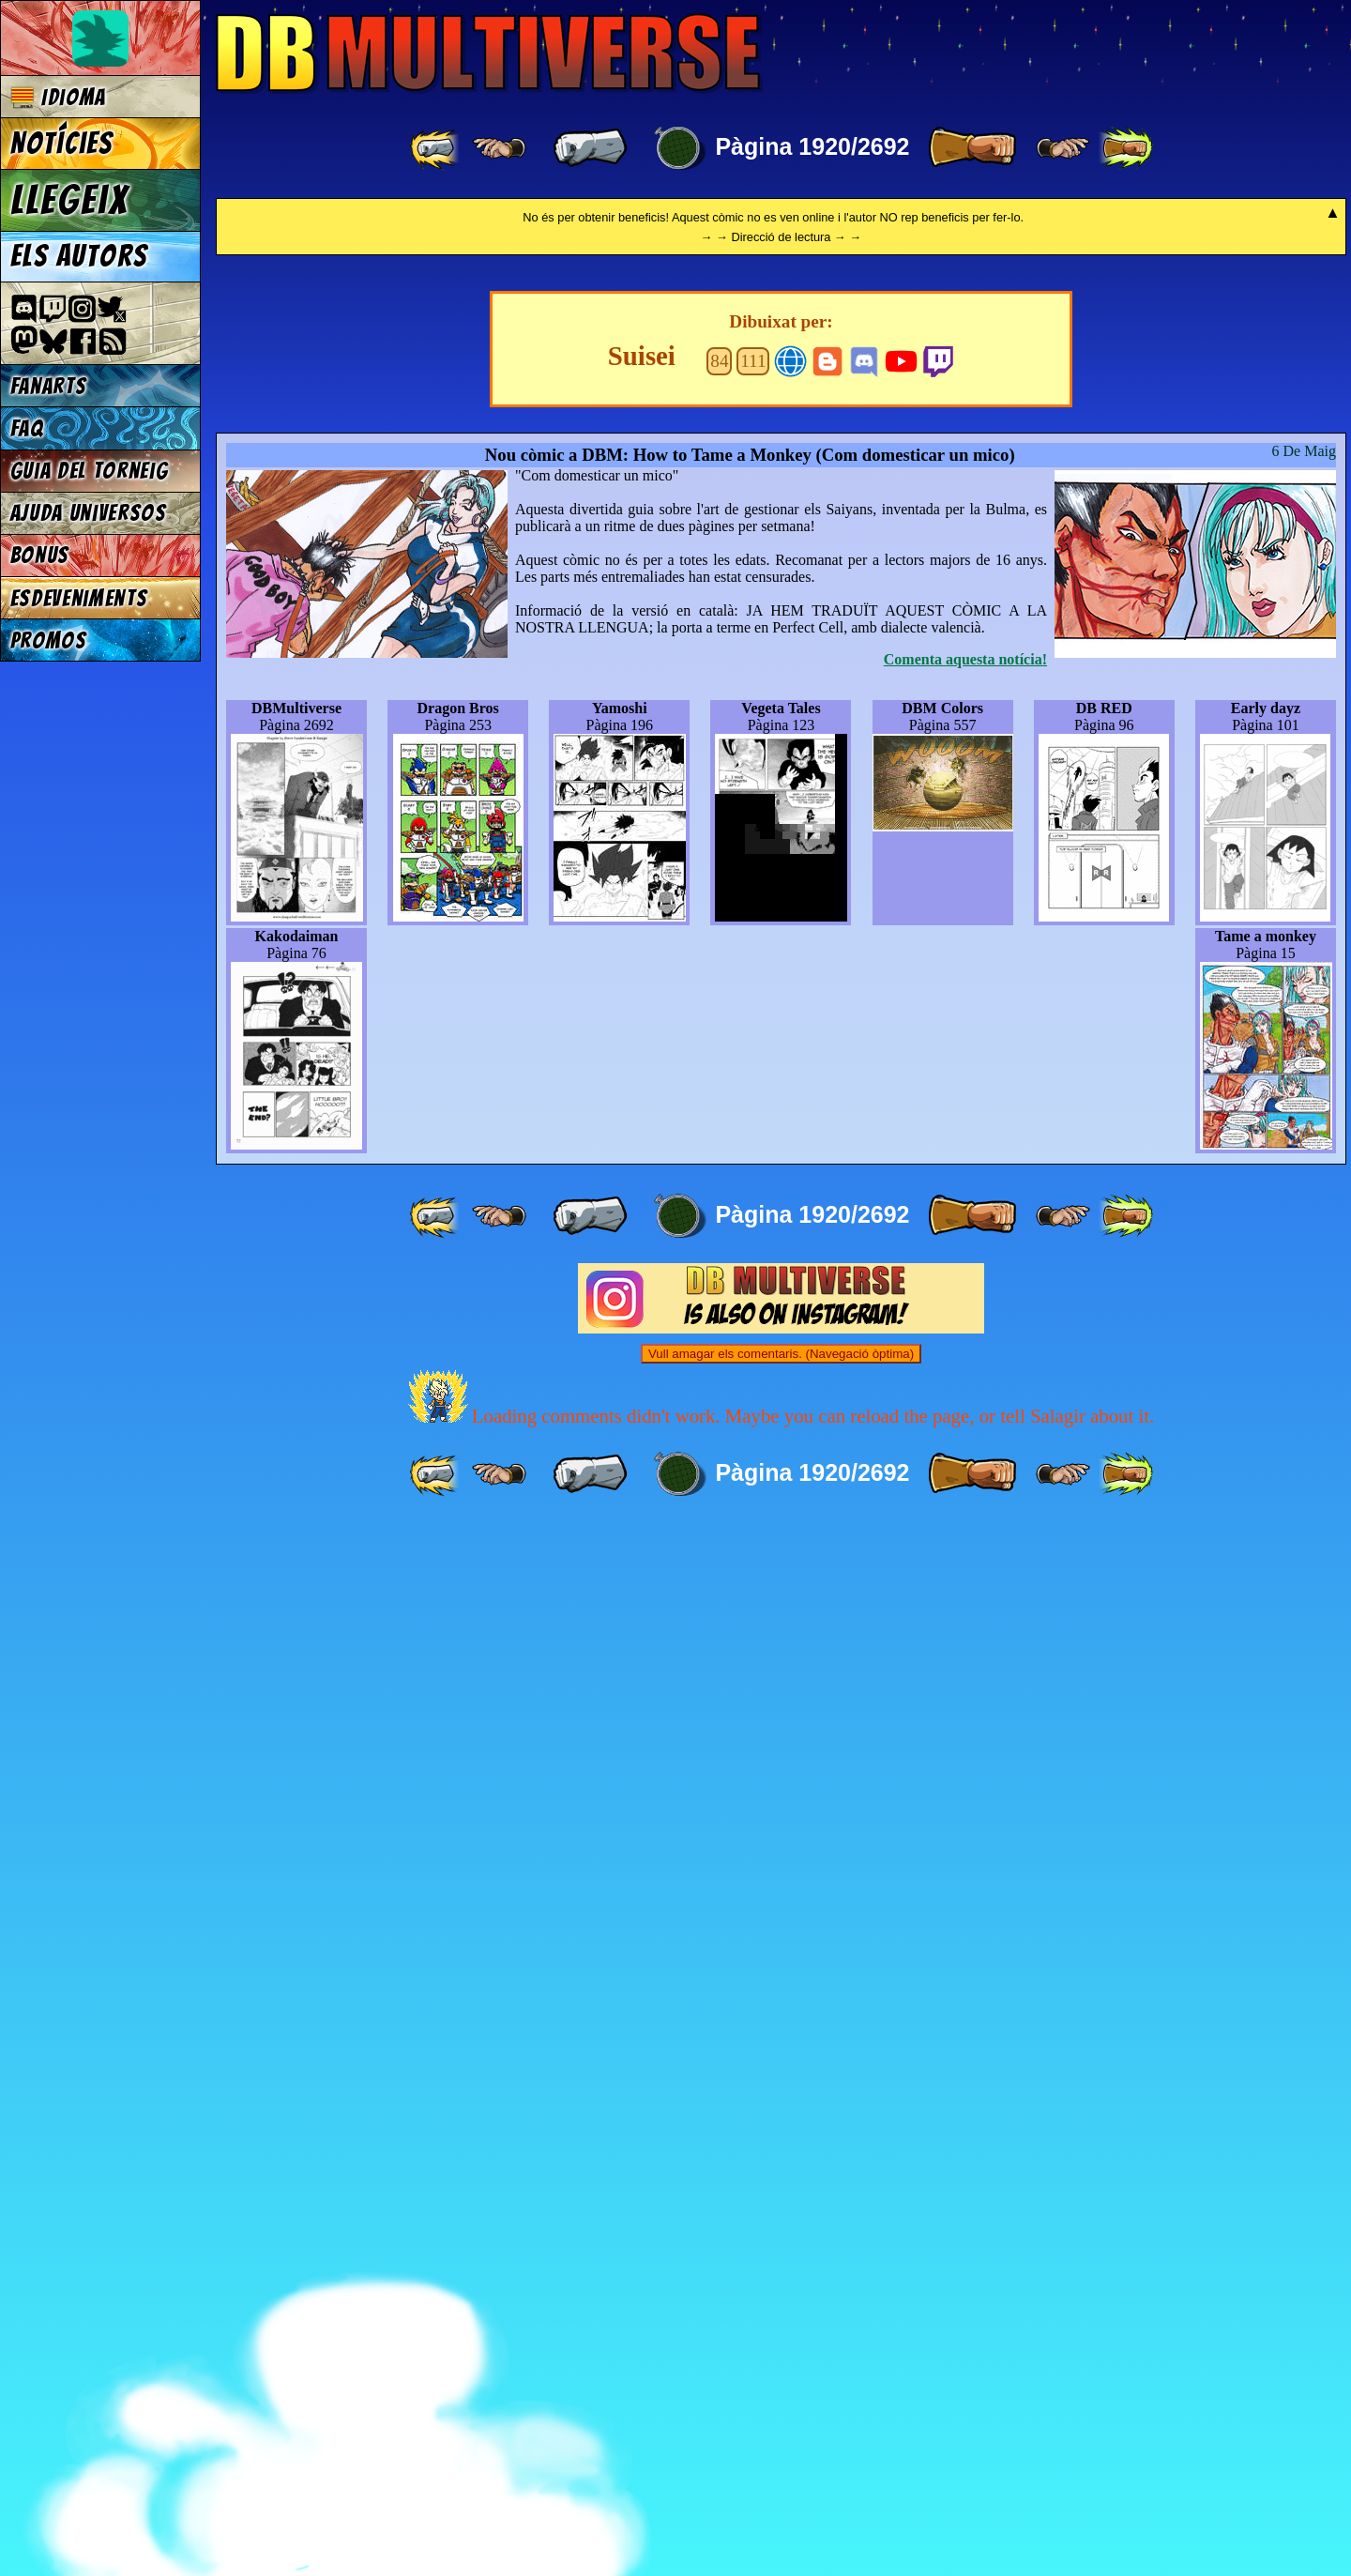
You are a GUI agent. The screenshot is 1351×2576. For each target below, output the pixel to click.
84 (719, 1411)
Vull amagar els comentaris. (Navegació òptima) (781, 2404)
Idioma (58, 97)
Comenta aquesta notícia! (965, 1709)
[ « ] (590, 148)
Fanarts (48, 386)
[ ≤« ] (499, 148)
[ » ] (972, 148)
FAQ (27, 428)
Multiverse (489, 53)
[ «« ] (436, 148)
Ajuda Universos (88, 513)
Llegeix (69, 199)
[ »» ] (1126, 148)
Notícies (62, 144)
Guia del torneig (89, 470)
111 (753, 1411)
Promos (48, 640)
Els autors (78, 256)
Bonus (39, 555)
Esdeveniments (79, 598)
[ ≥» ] (1063, 148)
